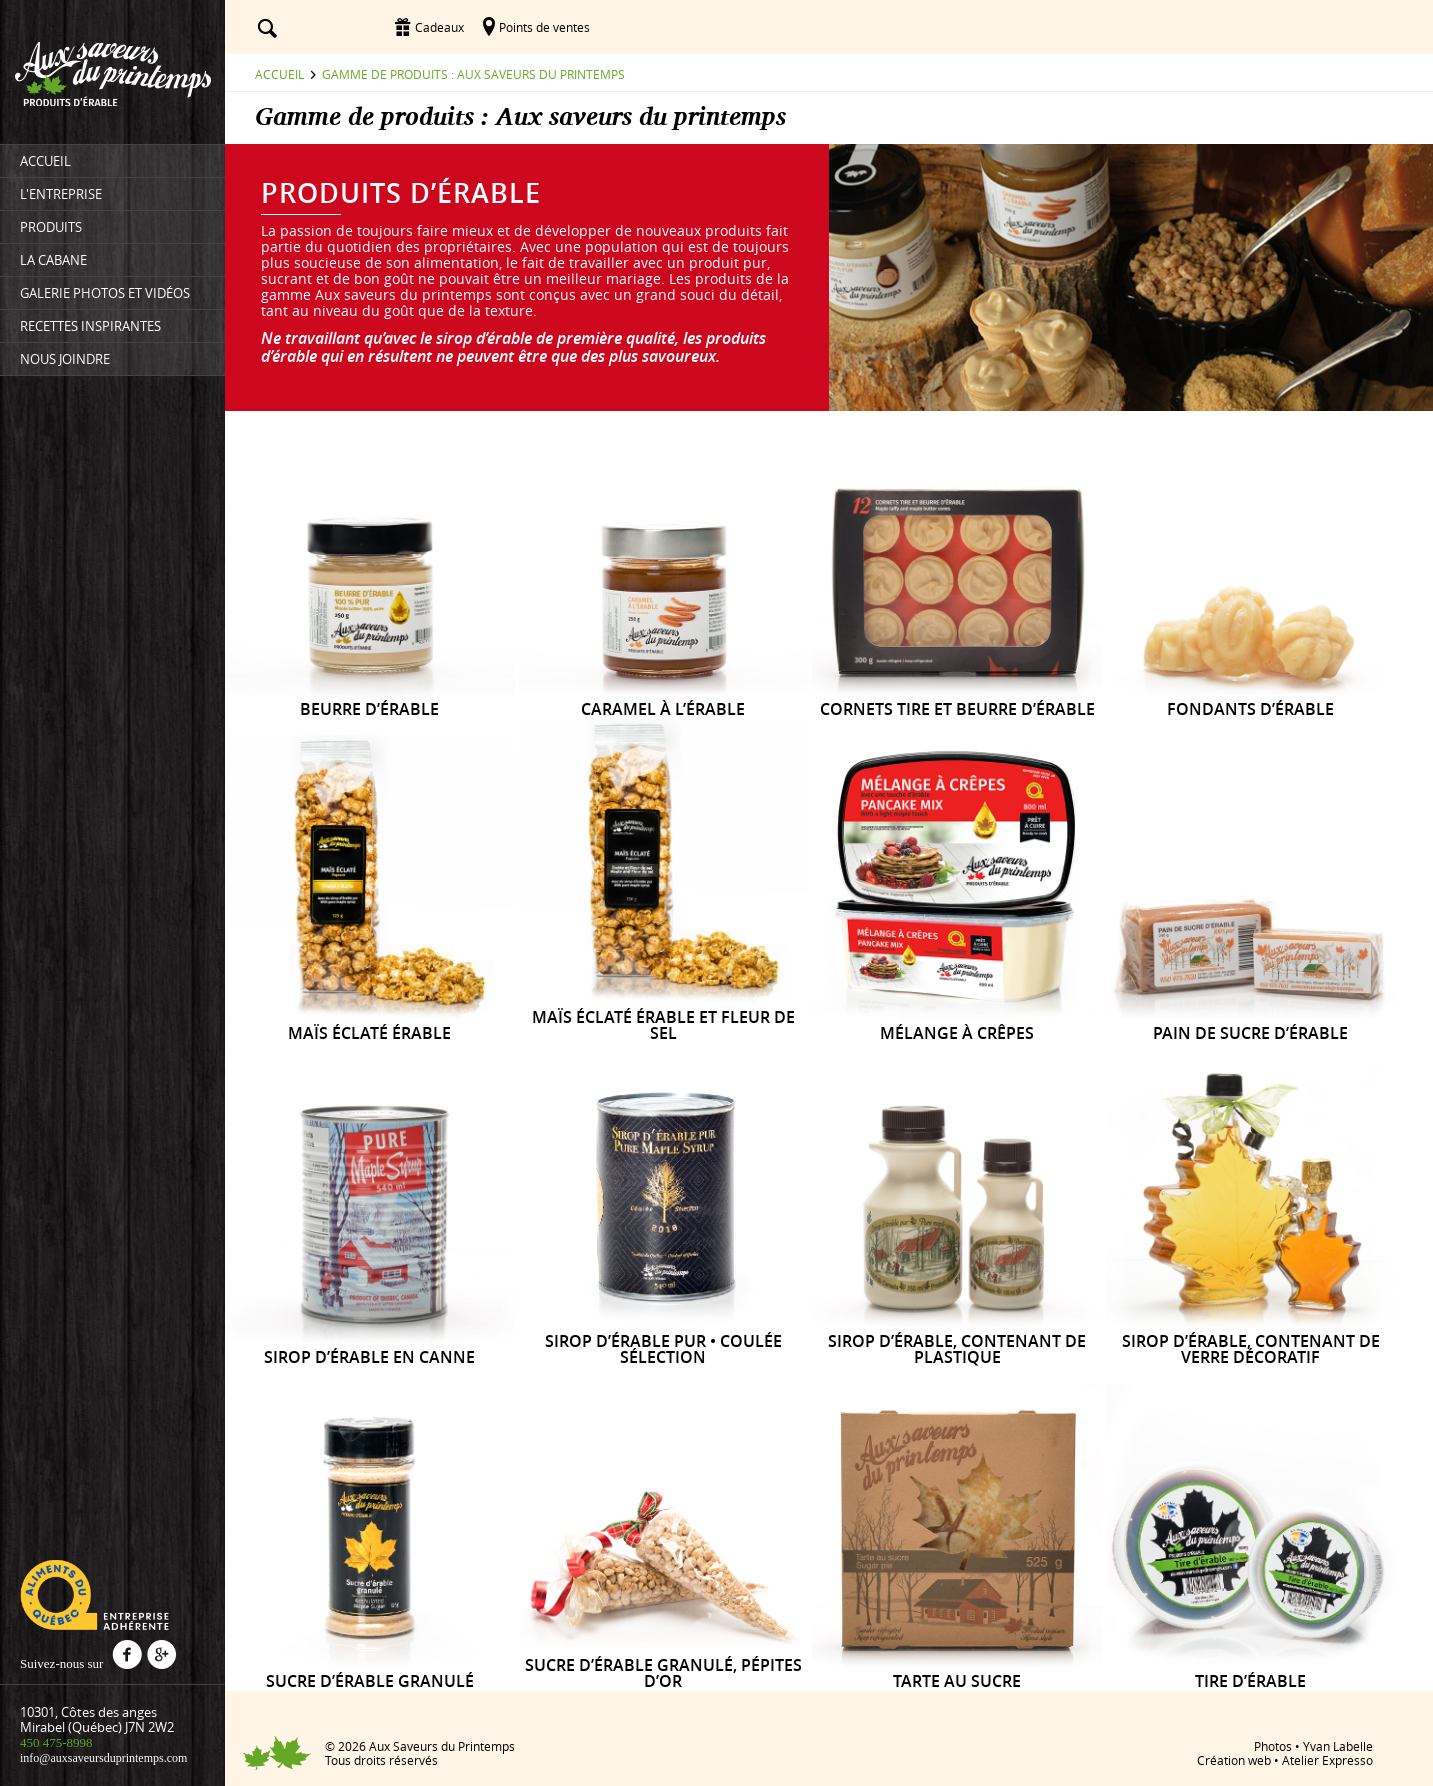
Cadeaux (439, 27)
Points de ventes (544, 27)
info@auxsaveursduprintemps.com (103, 1758)
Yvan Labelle (1338, 1746)
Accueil (279, 74)
